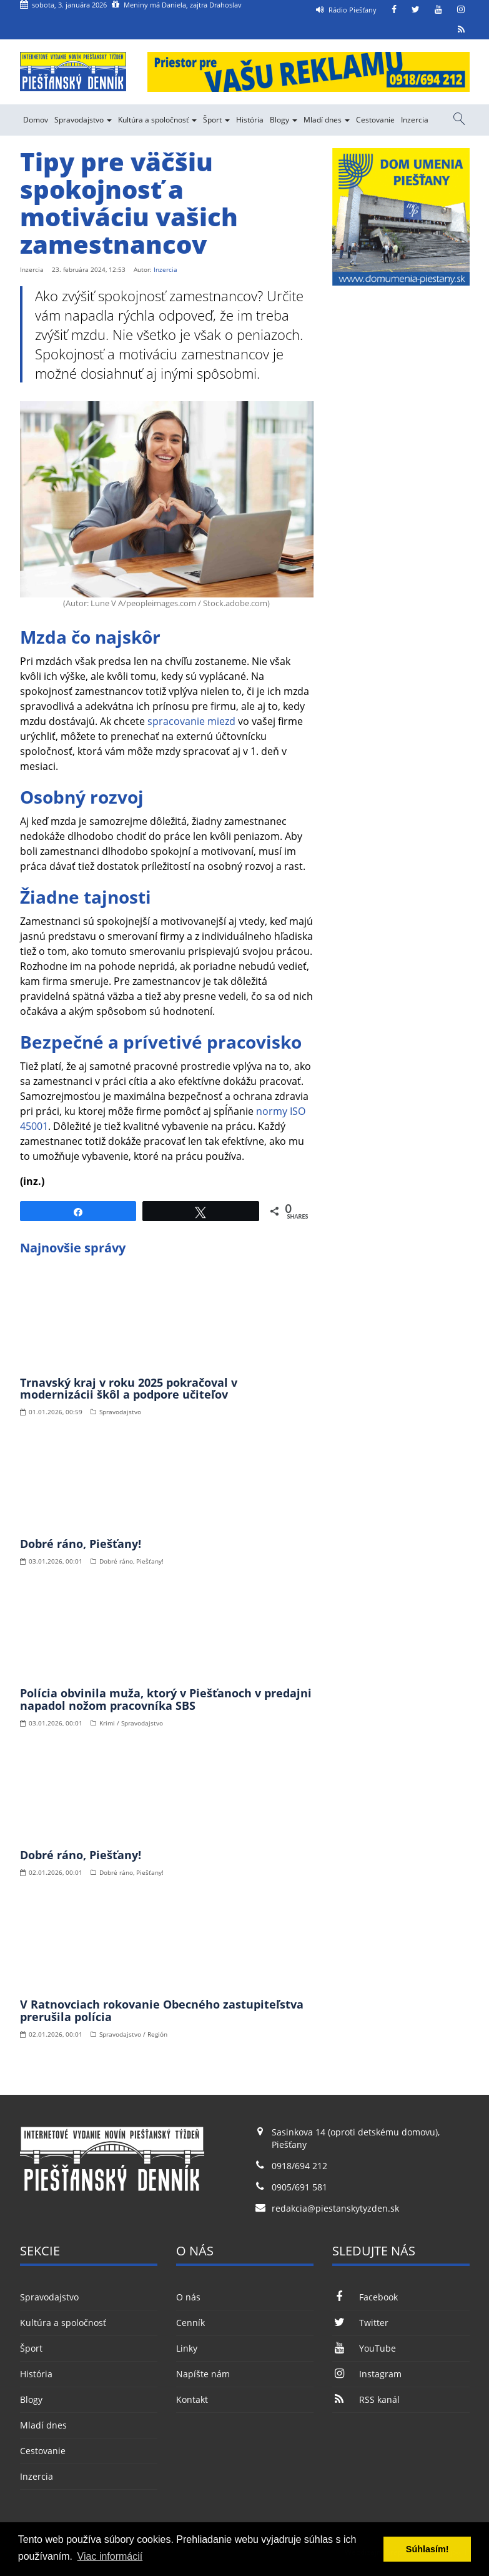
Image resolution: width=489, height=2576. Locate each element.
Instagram (367, 2374)
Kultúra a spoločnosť (157, 119)
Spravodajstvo (83, 119)
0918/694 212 (299, 2166)
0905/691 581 (299, 2187)
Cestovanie (375, 119)
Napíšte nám (203, 2374)
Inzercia (414, 119)
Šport (216, 119)
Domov (35, 119)
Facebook (365, 2297)
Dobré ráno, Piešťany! (80, 1543)
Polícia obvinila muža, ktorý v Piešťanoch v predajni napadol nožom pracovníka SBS (166, 1699)
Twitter (360, 2323)
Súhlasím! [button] (427, 2549)
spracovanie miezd (191, 721)
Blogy (283, 119)
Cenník (190, 2323)
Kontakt (192, 2399)
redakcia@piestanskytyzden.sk (335, 2208)
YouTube (364, 2348)
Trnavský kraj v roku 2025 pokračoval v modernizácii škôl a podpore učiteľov (128, 1388)
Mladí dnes (327, 119)
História (250, 119)
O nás (188, 2297)
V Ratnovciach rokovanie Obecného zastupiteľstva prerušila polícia (162, 2010)
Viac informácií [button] (110, 2556)
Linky (186, 2348)
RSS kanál (366, 2399)
